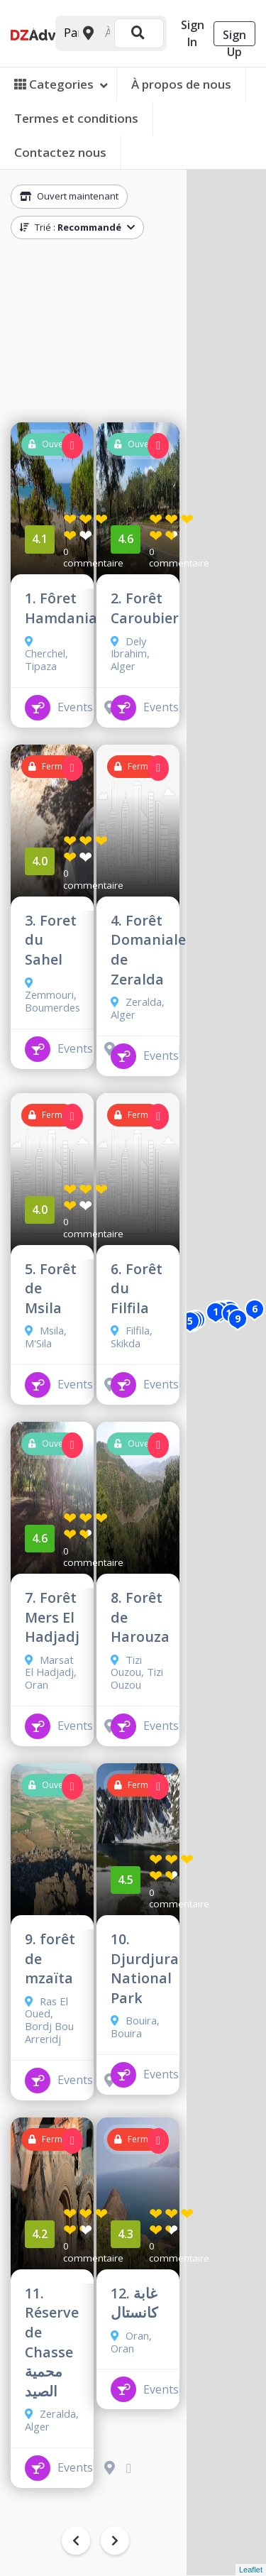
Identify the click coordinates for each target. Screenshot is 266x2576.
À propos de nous (181, 84)
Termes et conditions (76, 118)
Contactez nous (60, 152)
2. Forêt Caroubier (145, 607)
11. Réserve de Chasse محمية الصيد (52, 2342)
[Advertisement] (95, 334)
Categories (61, 84)
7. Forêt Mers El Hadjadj (52, 1617)
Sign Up (234, 36)
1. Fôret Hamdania (61, 607)
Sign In (192, 33)
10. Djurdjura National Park (145, 1968)
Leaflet (250, 2569)
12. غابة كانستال (134, 2303)
